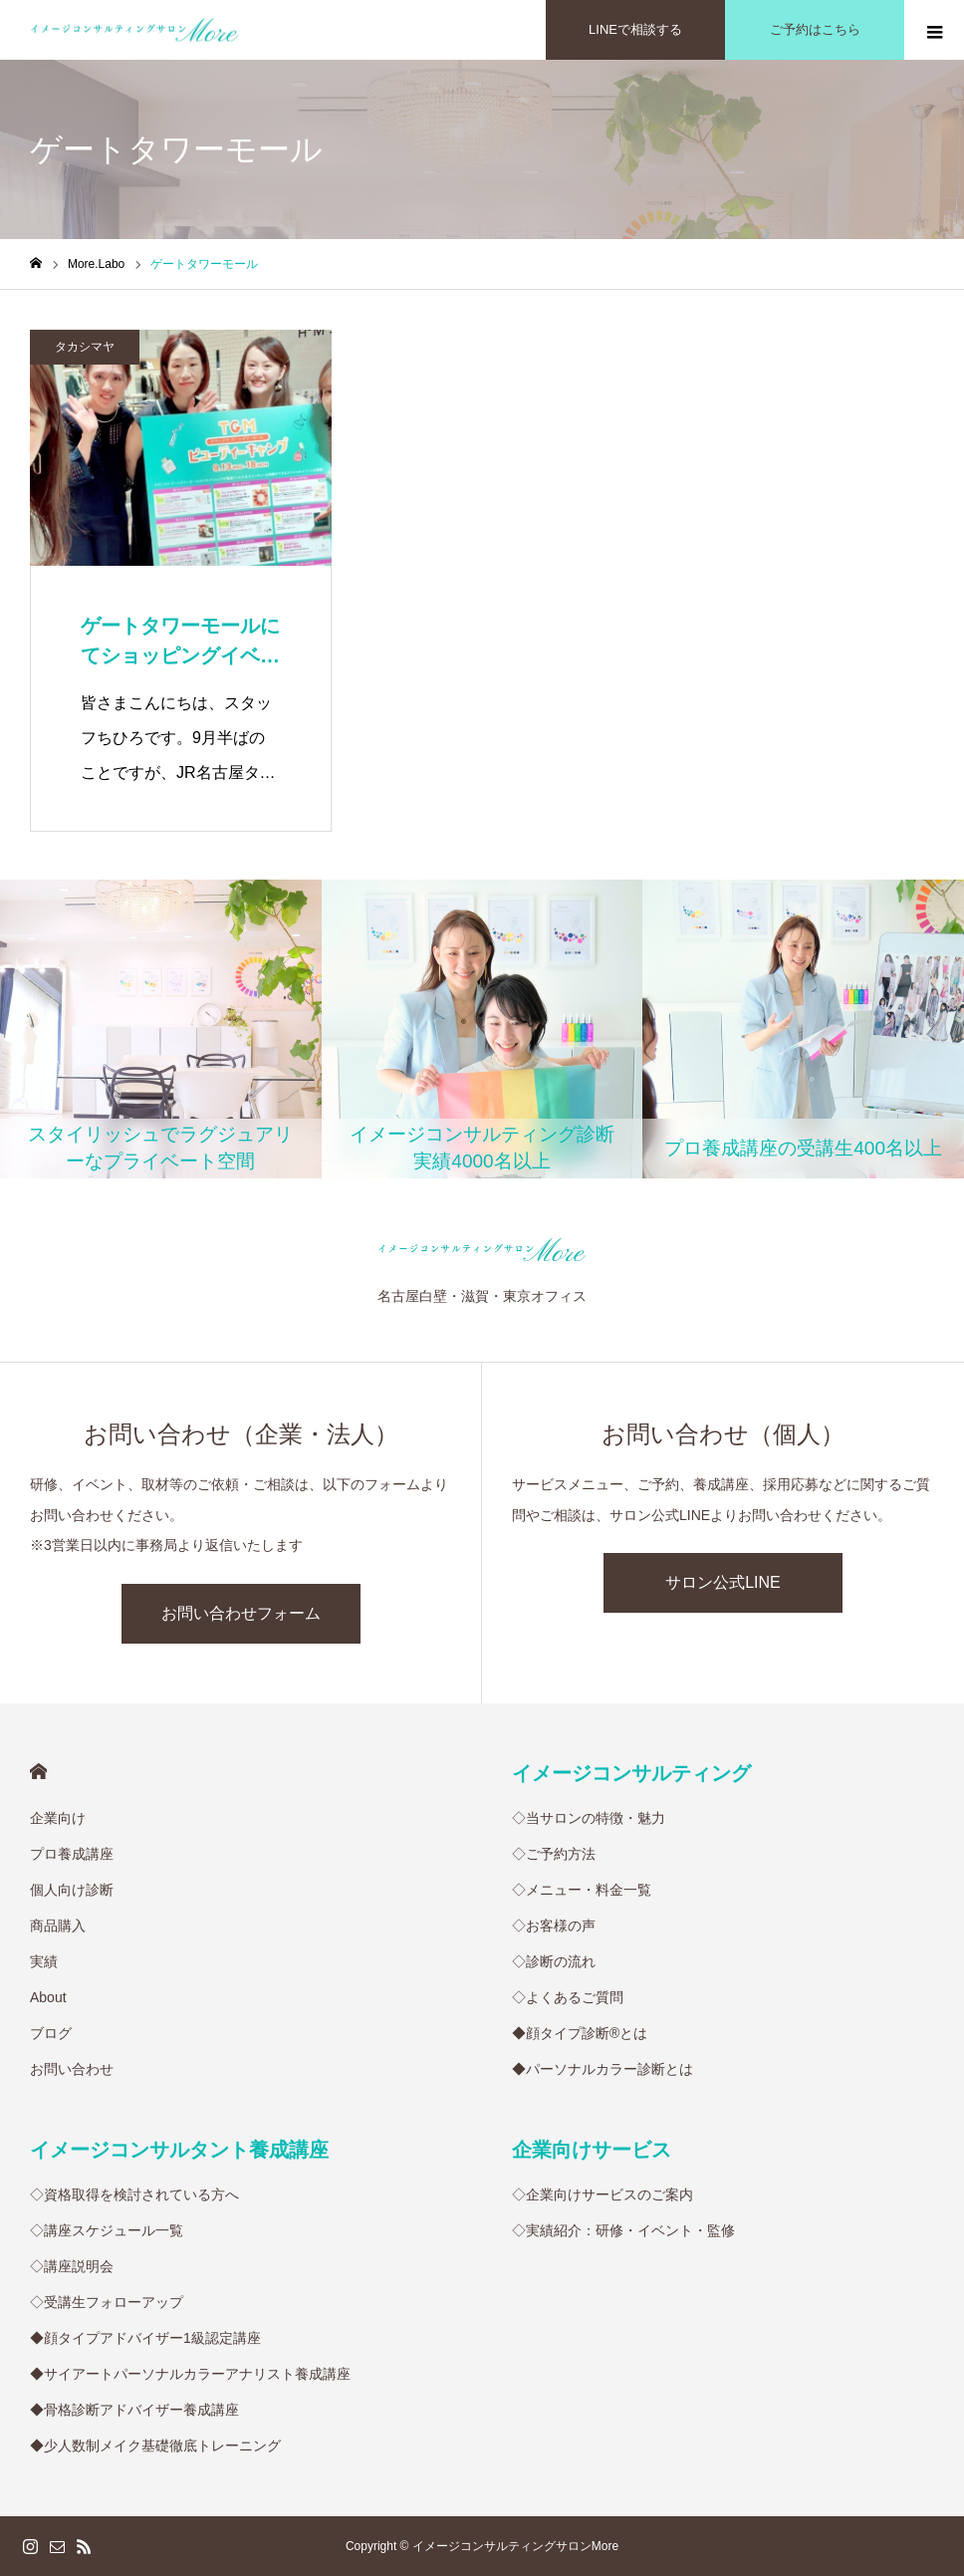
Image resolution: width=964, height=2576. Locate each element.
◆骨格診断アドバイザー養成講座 (134, 2410)
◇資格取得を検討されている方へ (134, 2194)
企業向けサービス (591, 2150)
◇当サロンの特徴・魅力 (588, 1818)
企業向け (58, 1818)
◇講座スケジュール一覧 (106, 2230)
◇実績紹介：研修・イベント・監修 (623, 2230)
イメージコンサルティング (631, 1773)
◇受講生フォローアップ (106, 2302)
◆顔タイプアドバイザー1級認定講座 (145, 2338)
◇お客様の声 (554, 1925)
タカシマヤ (85, 347)
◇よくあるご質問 (567, 1997)
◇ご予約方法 (554, 1854)
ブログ (51, 2033)
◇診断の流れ (554, 1961)
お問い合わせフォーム (241, 1613)
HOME (38, 1771)
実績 (44, 1961)
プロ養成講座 (72, 1854)
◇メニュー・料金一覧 (581, 1890)
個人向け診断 (72, 1890)
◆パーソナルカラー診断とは (602, 2069)
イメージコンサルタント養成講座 (179, 2150)
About (48, 1997)
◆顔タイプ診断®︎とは (579, 2033)
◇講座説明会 (72, 2266)
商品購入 (58, 1925)
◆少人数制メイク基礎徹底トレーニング (155, 2445)
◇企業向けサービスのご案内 (602, 2194)
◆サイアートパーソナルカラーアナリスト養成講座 (190, 2374)
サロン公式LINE (723, 1582)
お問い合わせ (72, 2069)
